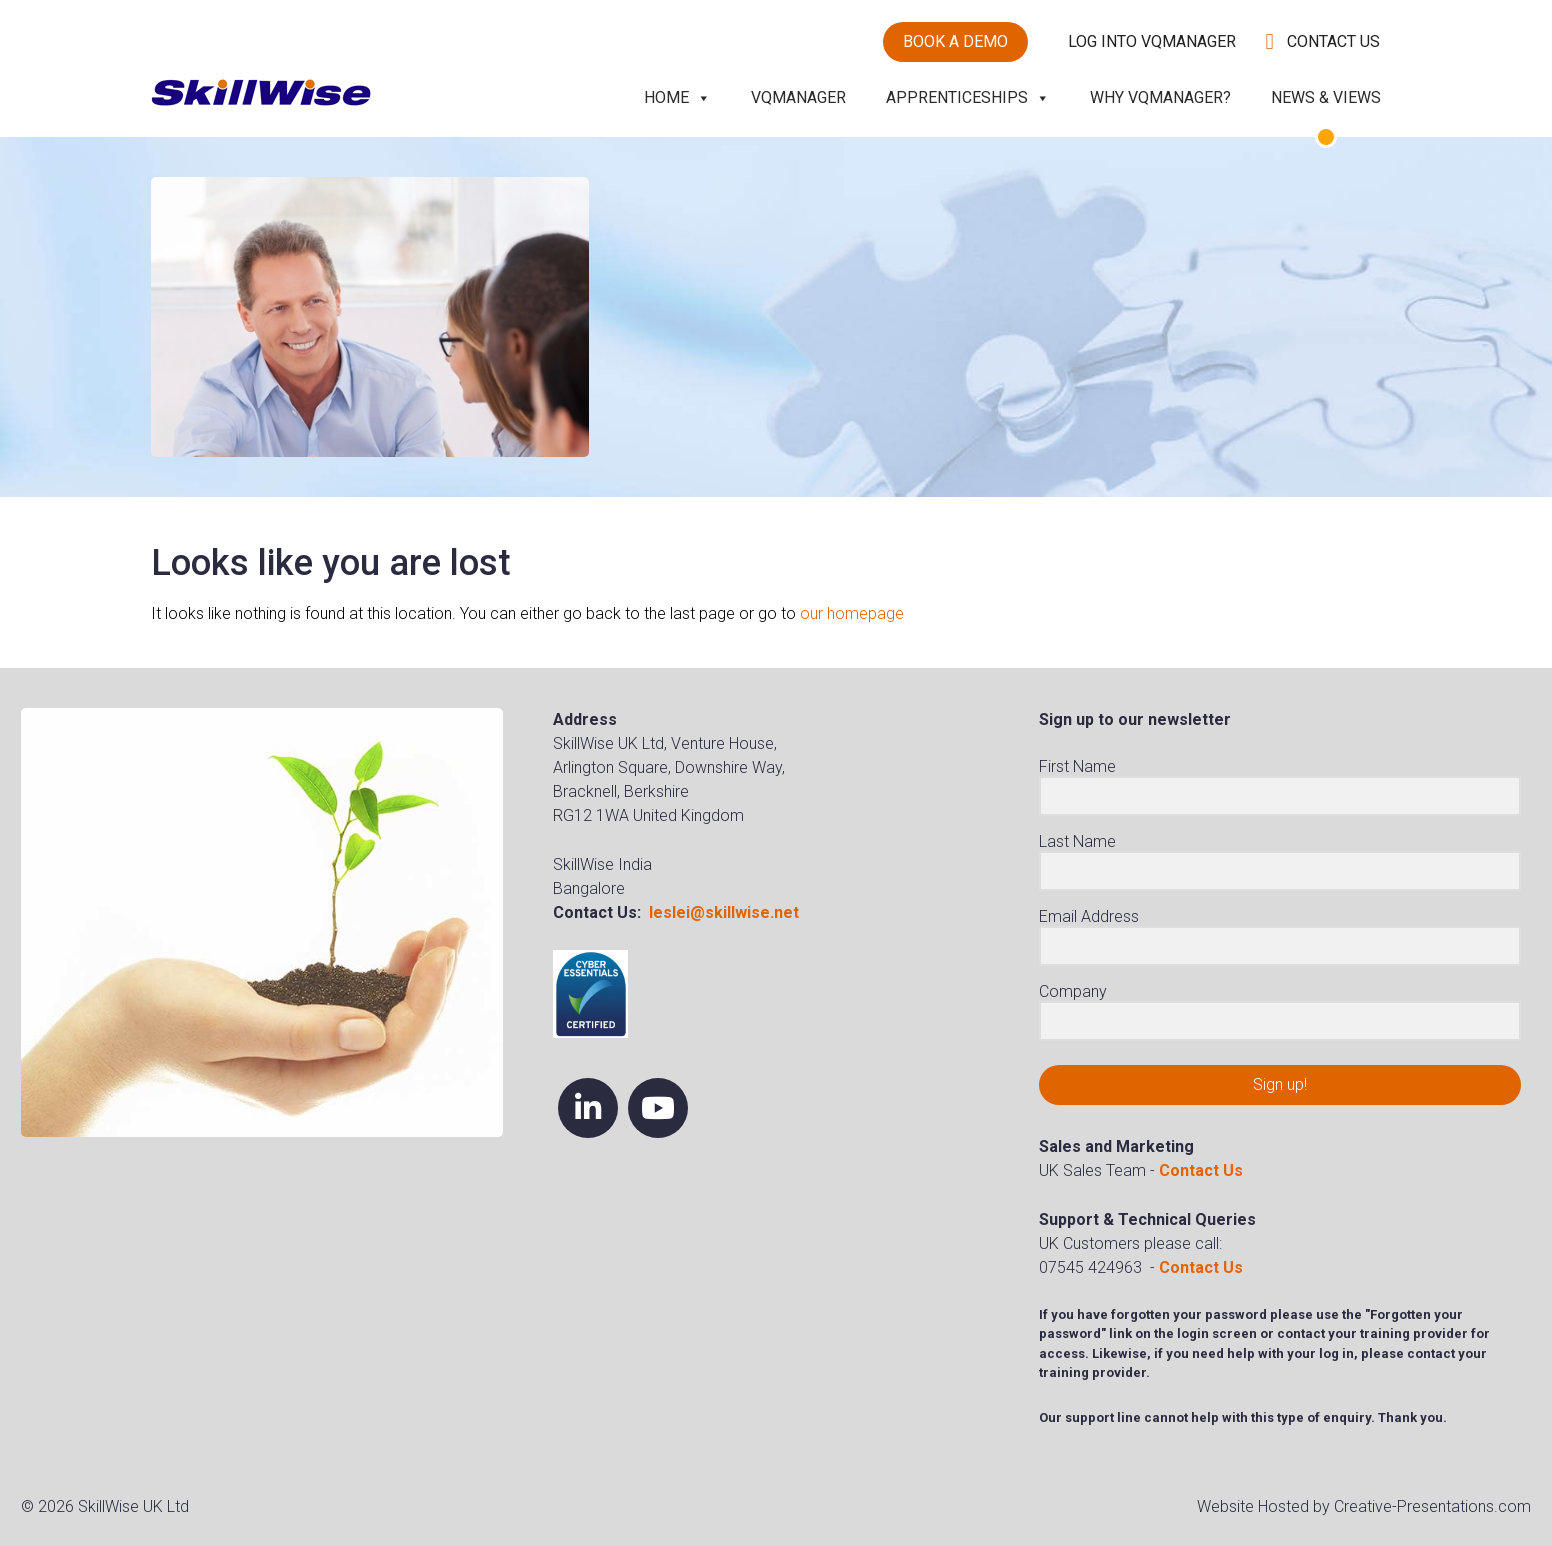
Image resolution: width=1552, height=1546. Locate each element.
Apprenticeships (968, 97)
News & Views (1326, 97)
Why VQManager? (1160, 97)
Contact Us (1333, 41)
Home (677, 97)
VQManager (798, 97)
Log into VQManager (1152, 41)
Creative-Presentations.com (1432, 1506)
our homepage (852, 613)
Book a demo (955, 41)
